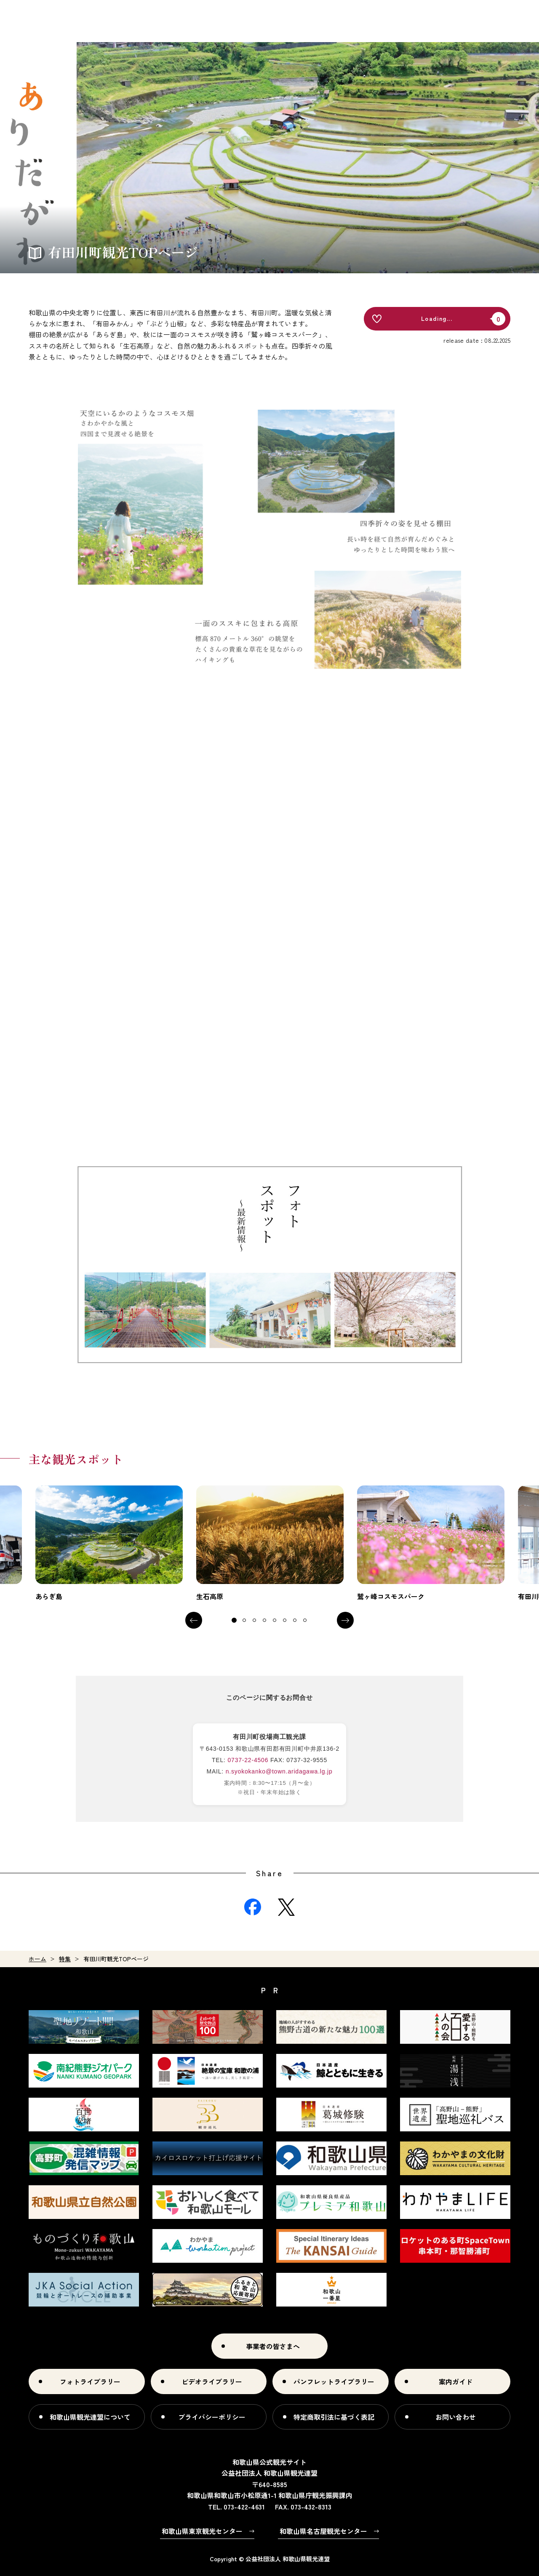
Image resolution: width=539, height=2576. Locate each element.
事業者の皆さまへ (273, 2346)
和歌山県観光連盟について (90, 2417)
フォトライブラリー (90, 2381)
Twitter (286, 1907)
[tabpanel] (109, 1543)
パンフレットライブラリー (334, 2381)
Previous (193, 1620)
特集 (65, 1959)
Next (345, 1620)
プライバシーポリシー (211, 2417)
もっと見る (109, 1543)
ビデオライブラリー (211, 2381)
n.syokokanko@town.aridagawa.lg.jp (279, 1771)
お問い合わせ (455, 2417)
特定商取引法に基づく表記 (334, 2417)
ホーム (37, 1959)
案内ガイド (455, 2381)
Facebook (253, 1907)
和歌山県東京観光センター (202, 2531)
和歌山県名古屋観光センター (323, 2531)
